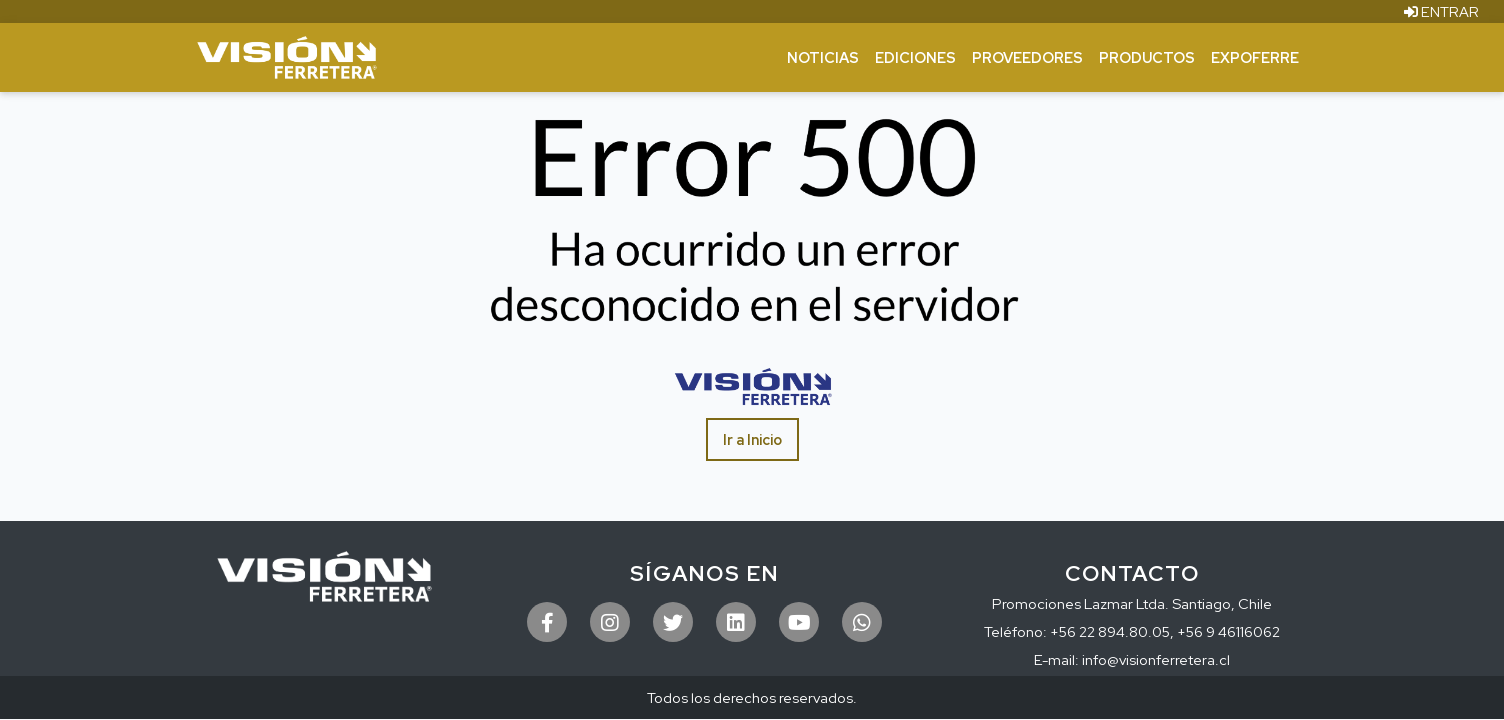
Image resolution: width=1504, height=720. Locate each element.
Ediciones (915, 57)
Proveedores (1027, 57)
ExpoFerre (1255, 57)
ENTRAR (1441, 11)
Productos (1147, 57)
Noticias (823, 57)
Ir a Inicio (752, 439)
